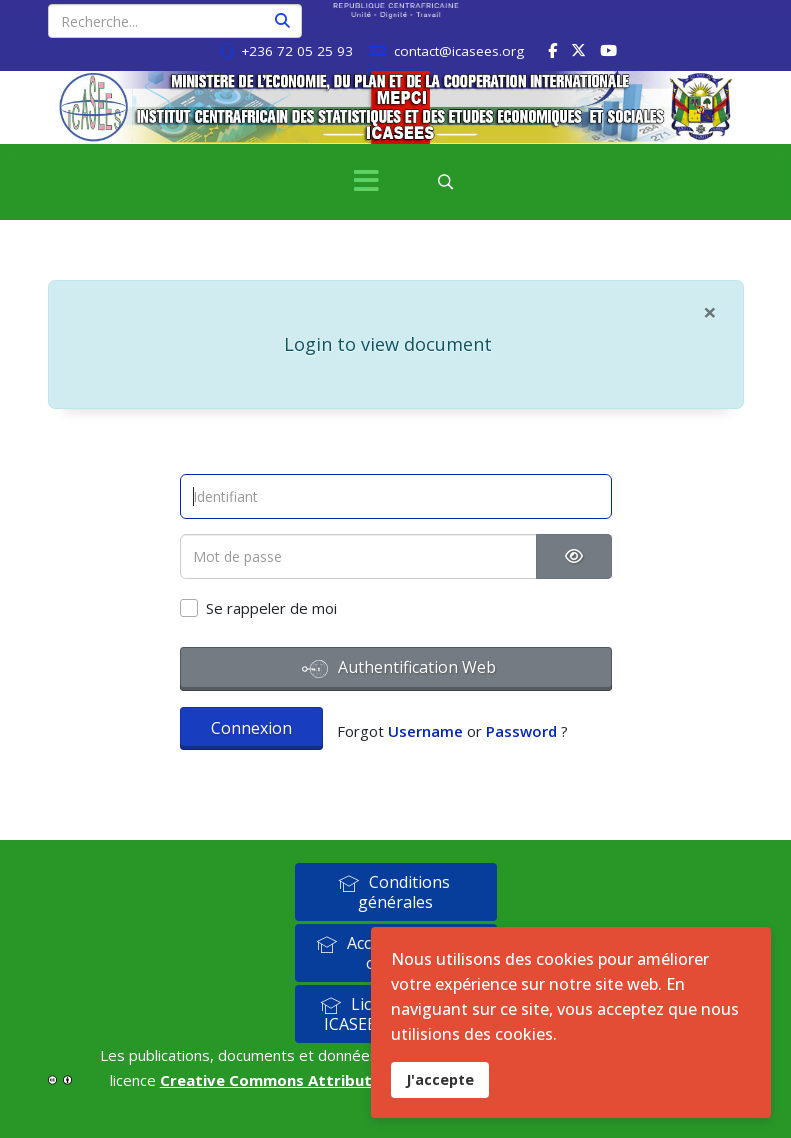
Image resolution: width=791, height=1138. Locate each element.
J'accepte (440, 1079)
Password (521, 731)
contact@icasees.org (459, 51)
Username (425, 731)
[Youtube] (608, 50)
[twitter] (578, 50)
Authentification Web (399, 669)
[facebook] (552, 50)
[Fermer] (710, 312)
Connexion (251, 728)
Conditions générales (394, 892)
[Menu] (367, 182)
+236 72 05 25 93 (297, 51)
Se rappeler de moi (271, 608)
